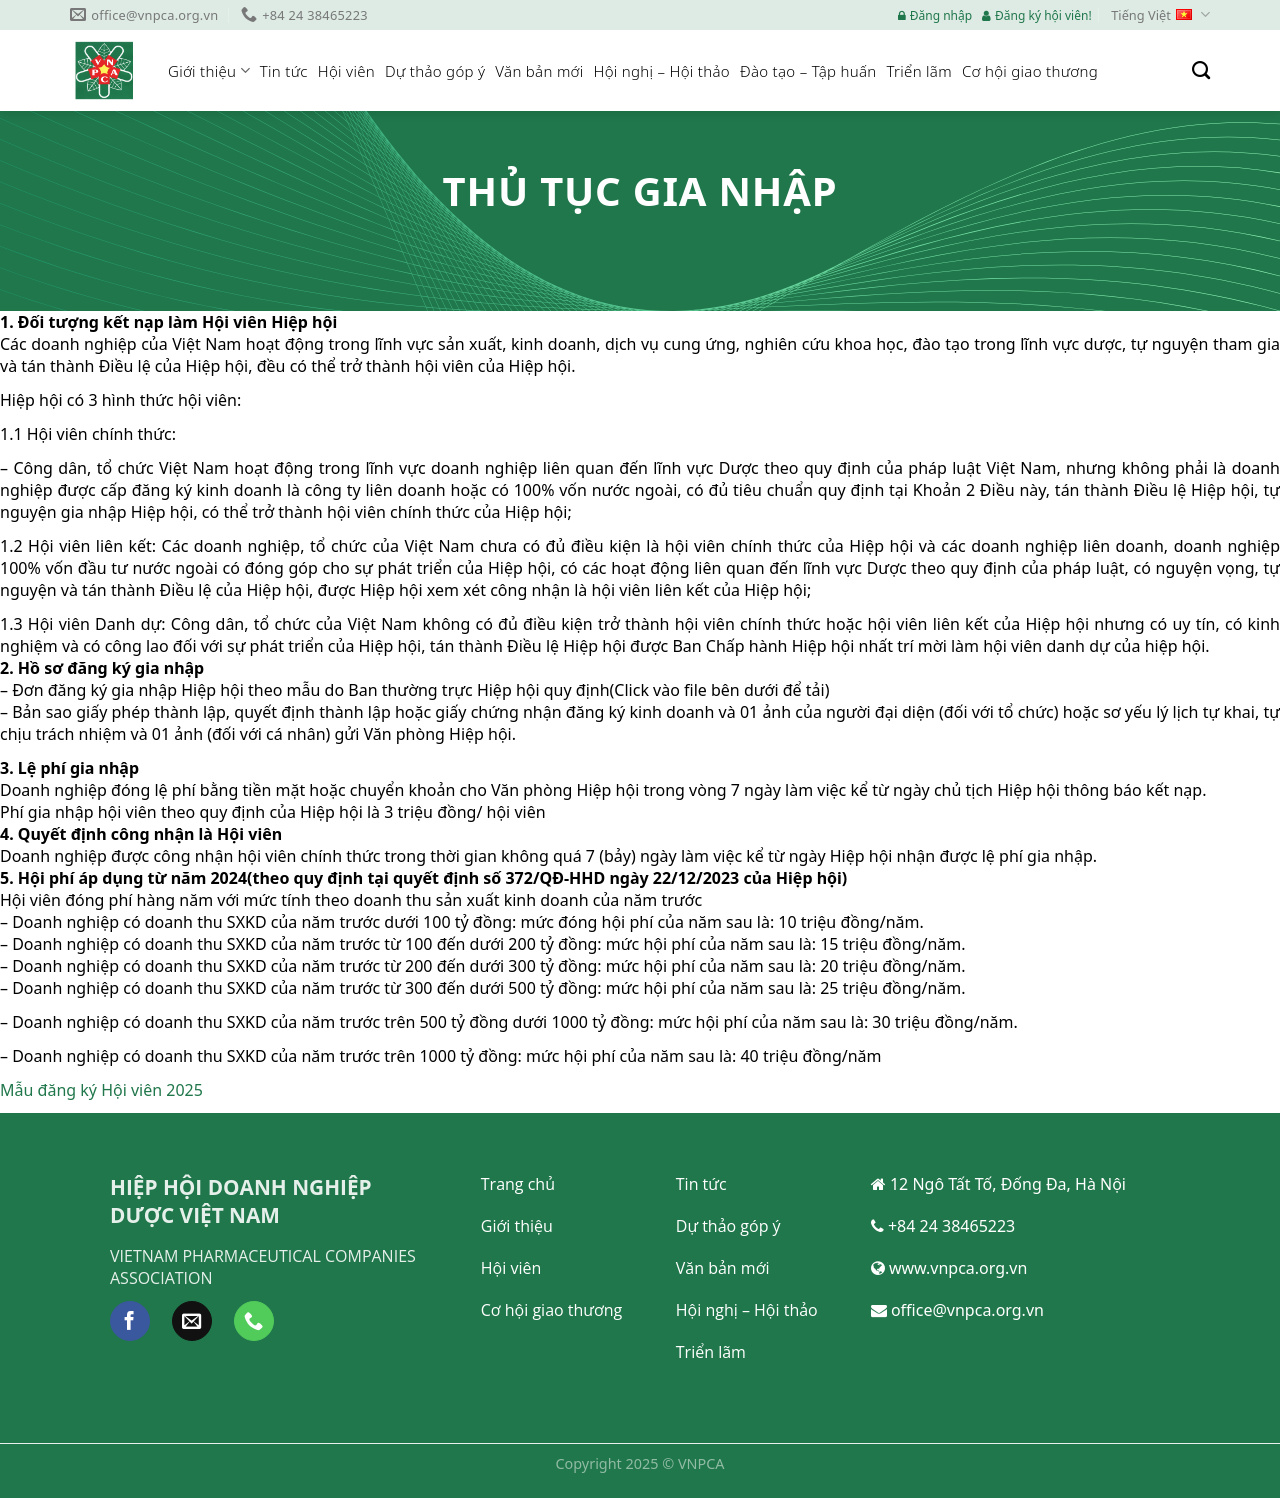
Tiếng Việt (1160, 15)
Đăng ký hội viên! (1037, 15)
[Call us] (254, 1321)
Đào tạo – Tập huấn (808, 71)
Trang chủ (518, 1184)
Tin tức (284, 71)
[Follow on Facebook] (130, 1321)
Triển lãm (919, 71)
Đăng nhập (935, 15)
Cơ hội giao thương (1030, 71)
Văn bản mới (539, 71)
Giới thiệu (209, 71)
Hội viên (346, 71)
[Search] (1201, 71)
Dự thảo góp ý (435, 71)
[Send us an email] (192, 1321)
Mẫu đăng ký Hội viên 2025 (101, 1090)
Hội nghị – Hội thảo (662, 71)
